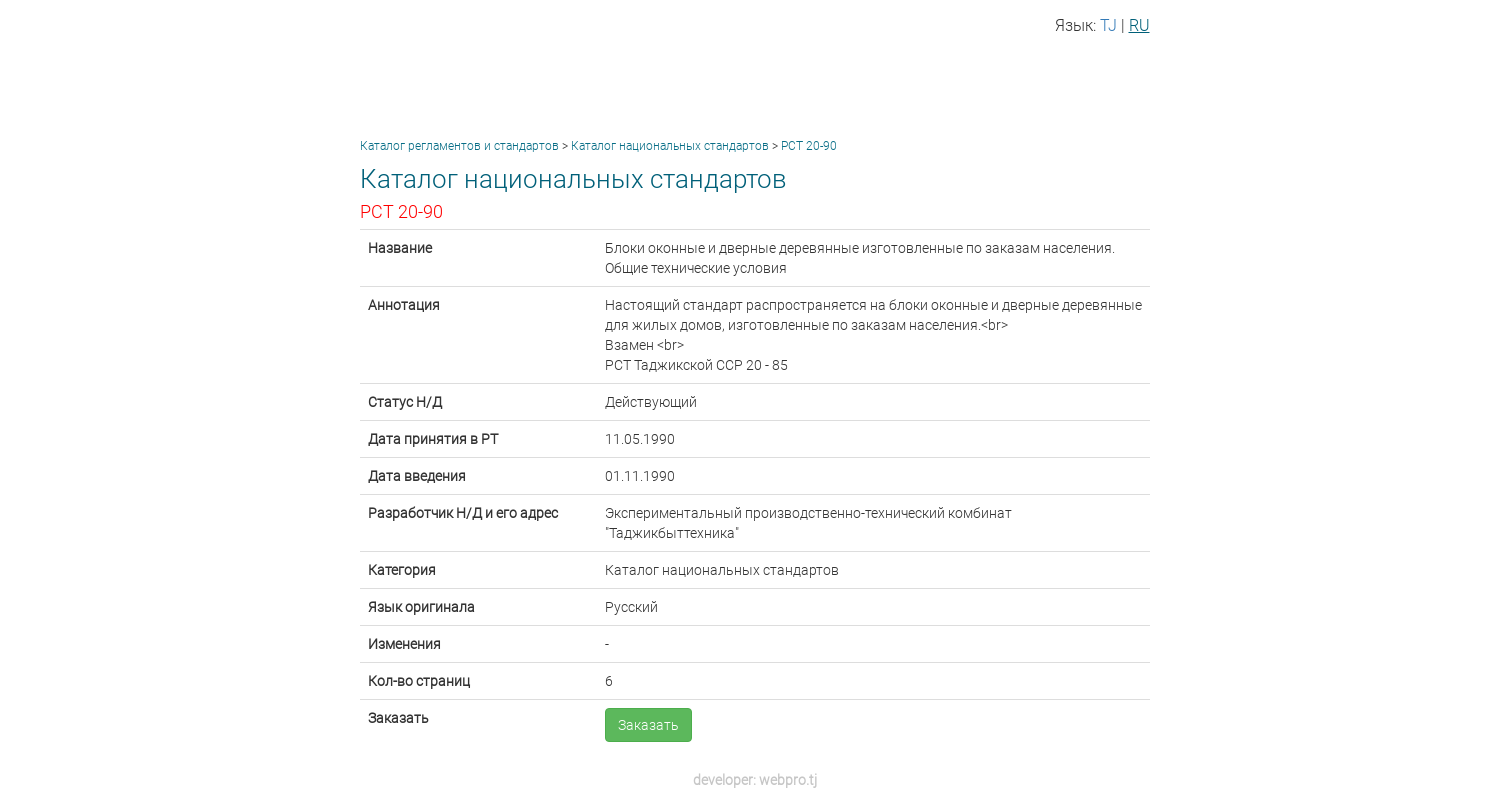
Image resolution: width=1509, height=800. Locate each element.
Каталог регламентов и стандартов (459, 146)
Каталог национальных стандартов (670, 146)
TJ (1108, 25)
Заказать (648, 725)
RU (1139, 25)
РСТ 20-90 (809, 146)
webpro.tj (788, 780)
